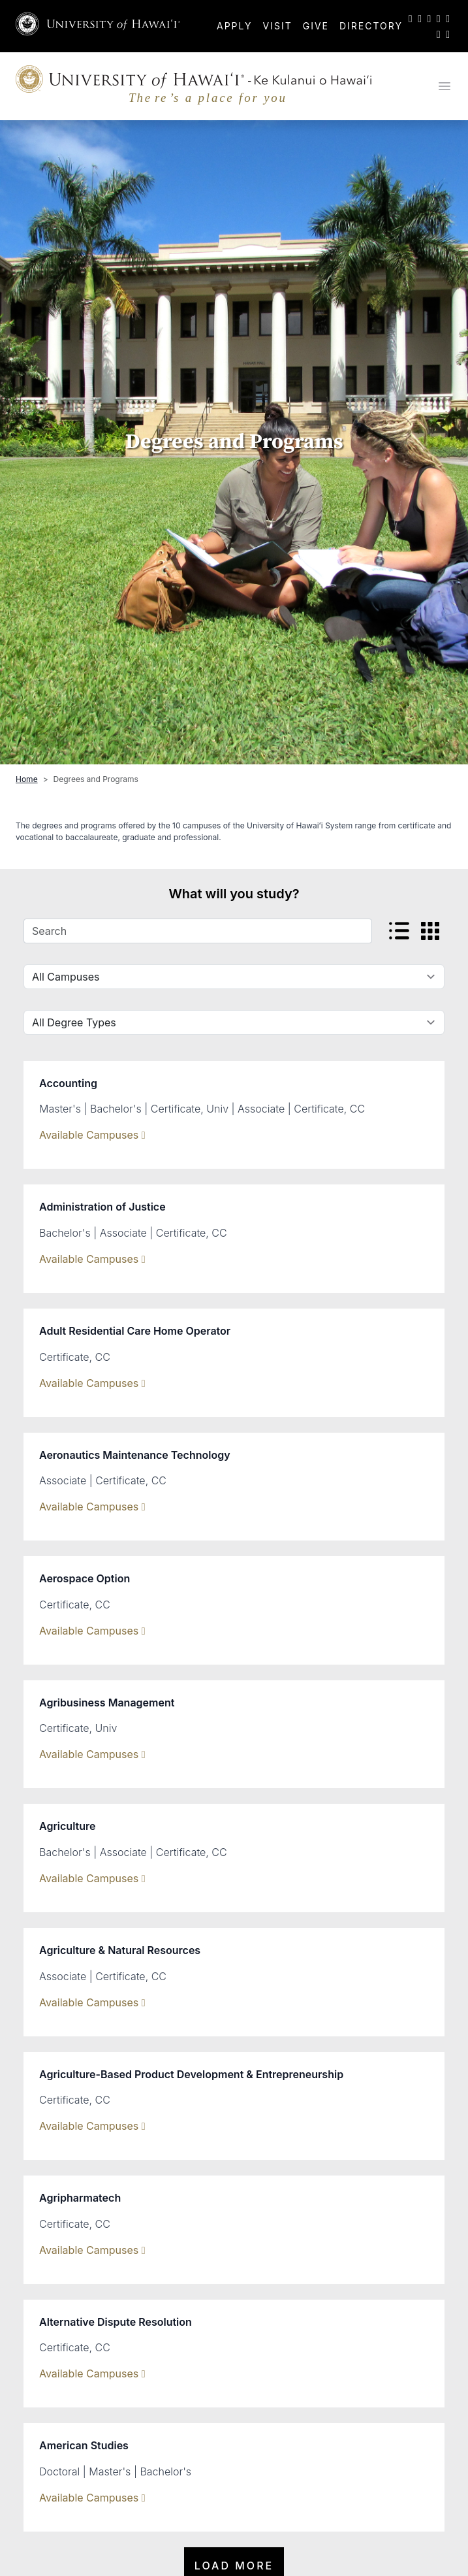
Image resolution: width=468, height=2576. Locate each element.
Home (27, 779)
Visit (277, 25)
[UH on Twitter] (411, 18)
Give (316, 25)
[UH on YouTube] (439, 18)
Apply (235, 25)
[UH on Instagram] (429, 18)
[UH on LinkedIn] (448, 18)
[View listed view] (399, 931)
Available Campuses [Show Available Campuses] (92, 1134)
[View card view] (430, 931)
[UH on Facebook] (420, 18)
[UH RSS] (448, 34)
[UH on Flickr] (439, 34)
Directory (371, 25)
